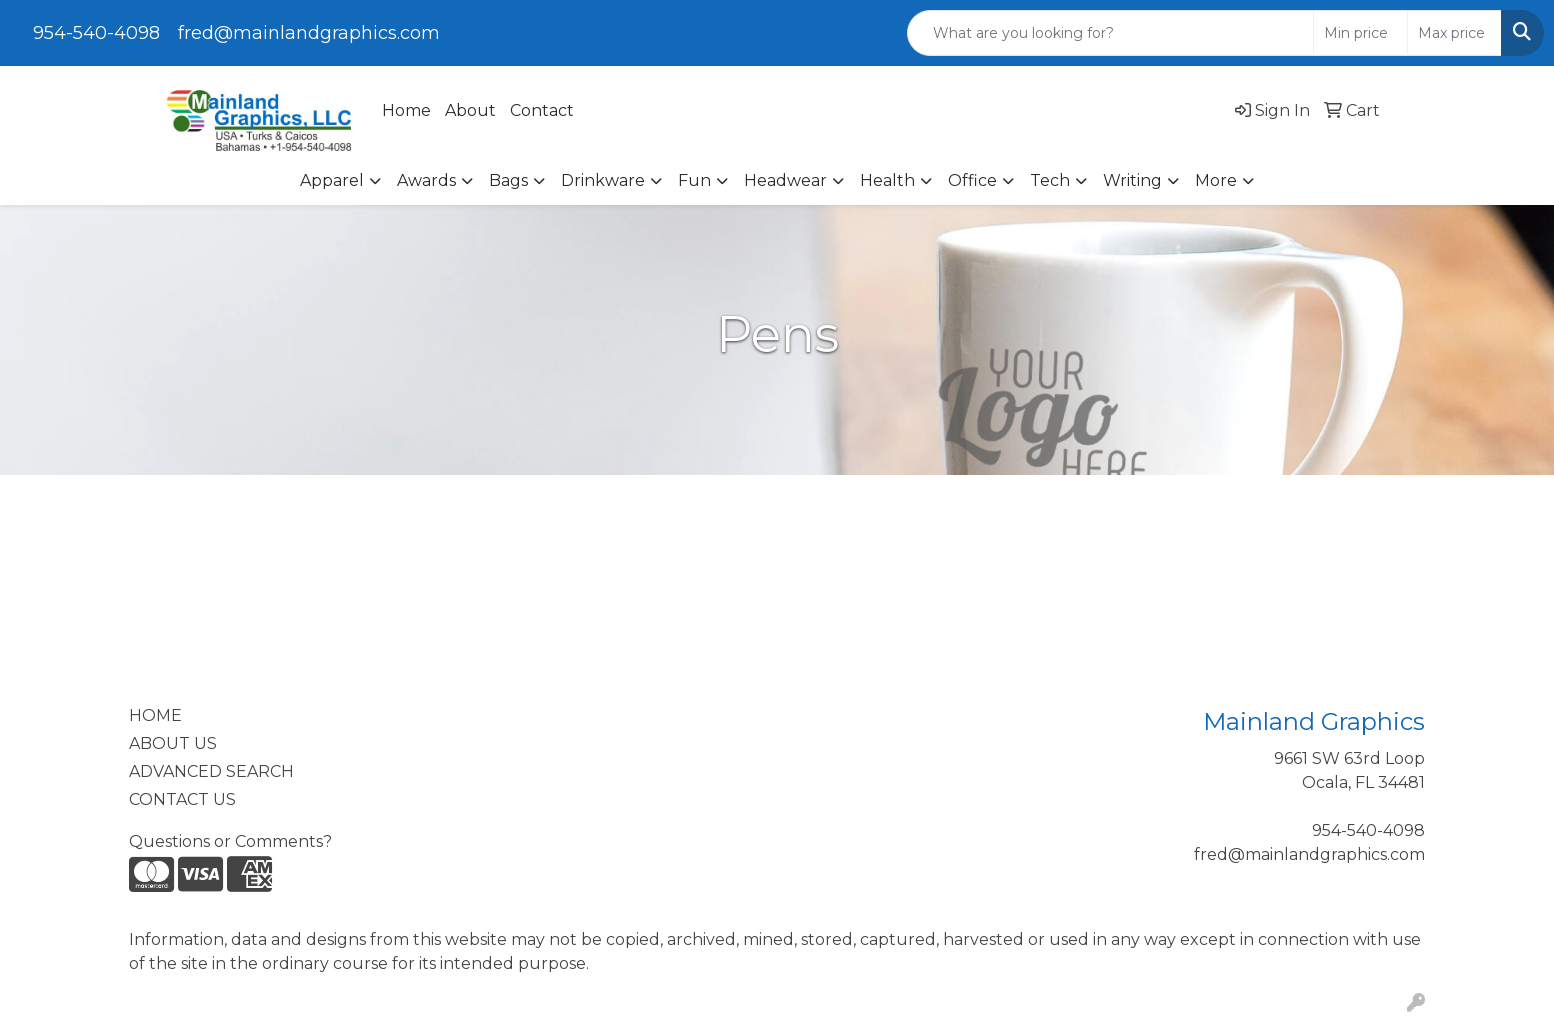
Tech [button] (1050, 180)
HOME (155, 715)
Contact (542, 110)
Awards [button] (426, 180)
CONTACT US (182, 799)
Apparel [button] (332, 180)
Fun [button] (694, 180)
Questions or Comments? (230, 841)
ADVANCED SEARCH (211, 771)
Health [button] (887, 180)
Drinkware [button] (603, 180)
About (470, 110)
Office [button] (972, 180)
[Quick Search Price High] (1454, 33)
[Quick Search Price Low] (1360, 33)
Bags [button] (508, 180)
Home (406, 110)
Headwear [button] (785, 180)
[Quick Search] (1111, 33)
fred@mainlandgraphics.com (309, 33)
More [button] (1216, 180)
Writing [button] (1132, 180)
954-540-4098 (96, 33)
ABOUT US (173, 743)
